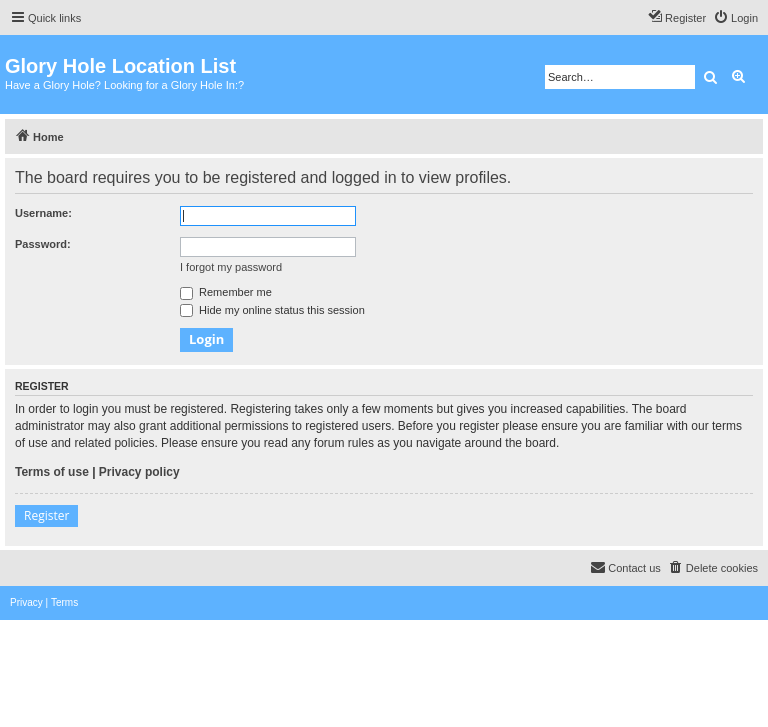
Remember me (226, 292)
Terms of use (52, 472)
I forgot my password (231, 267)
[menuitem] (735, 18)
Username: (43, 213)
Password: (43, 244)
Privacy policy (139, 472)
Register (46, 515)
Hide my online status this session (272, 310)
